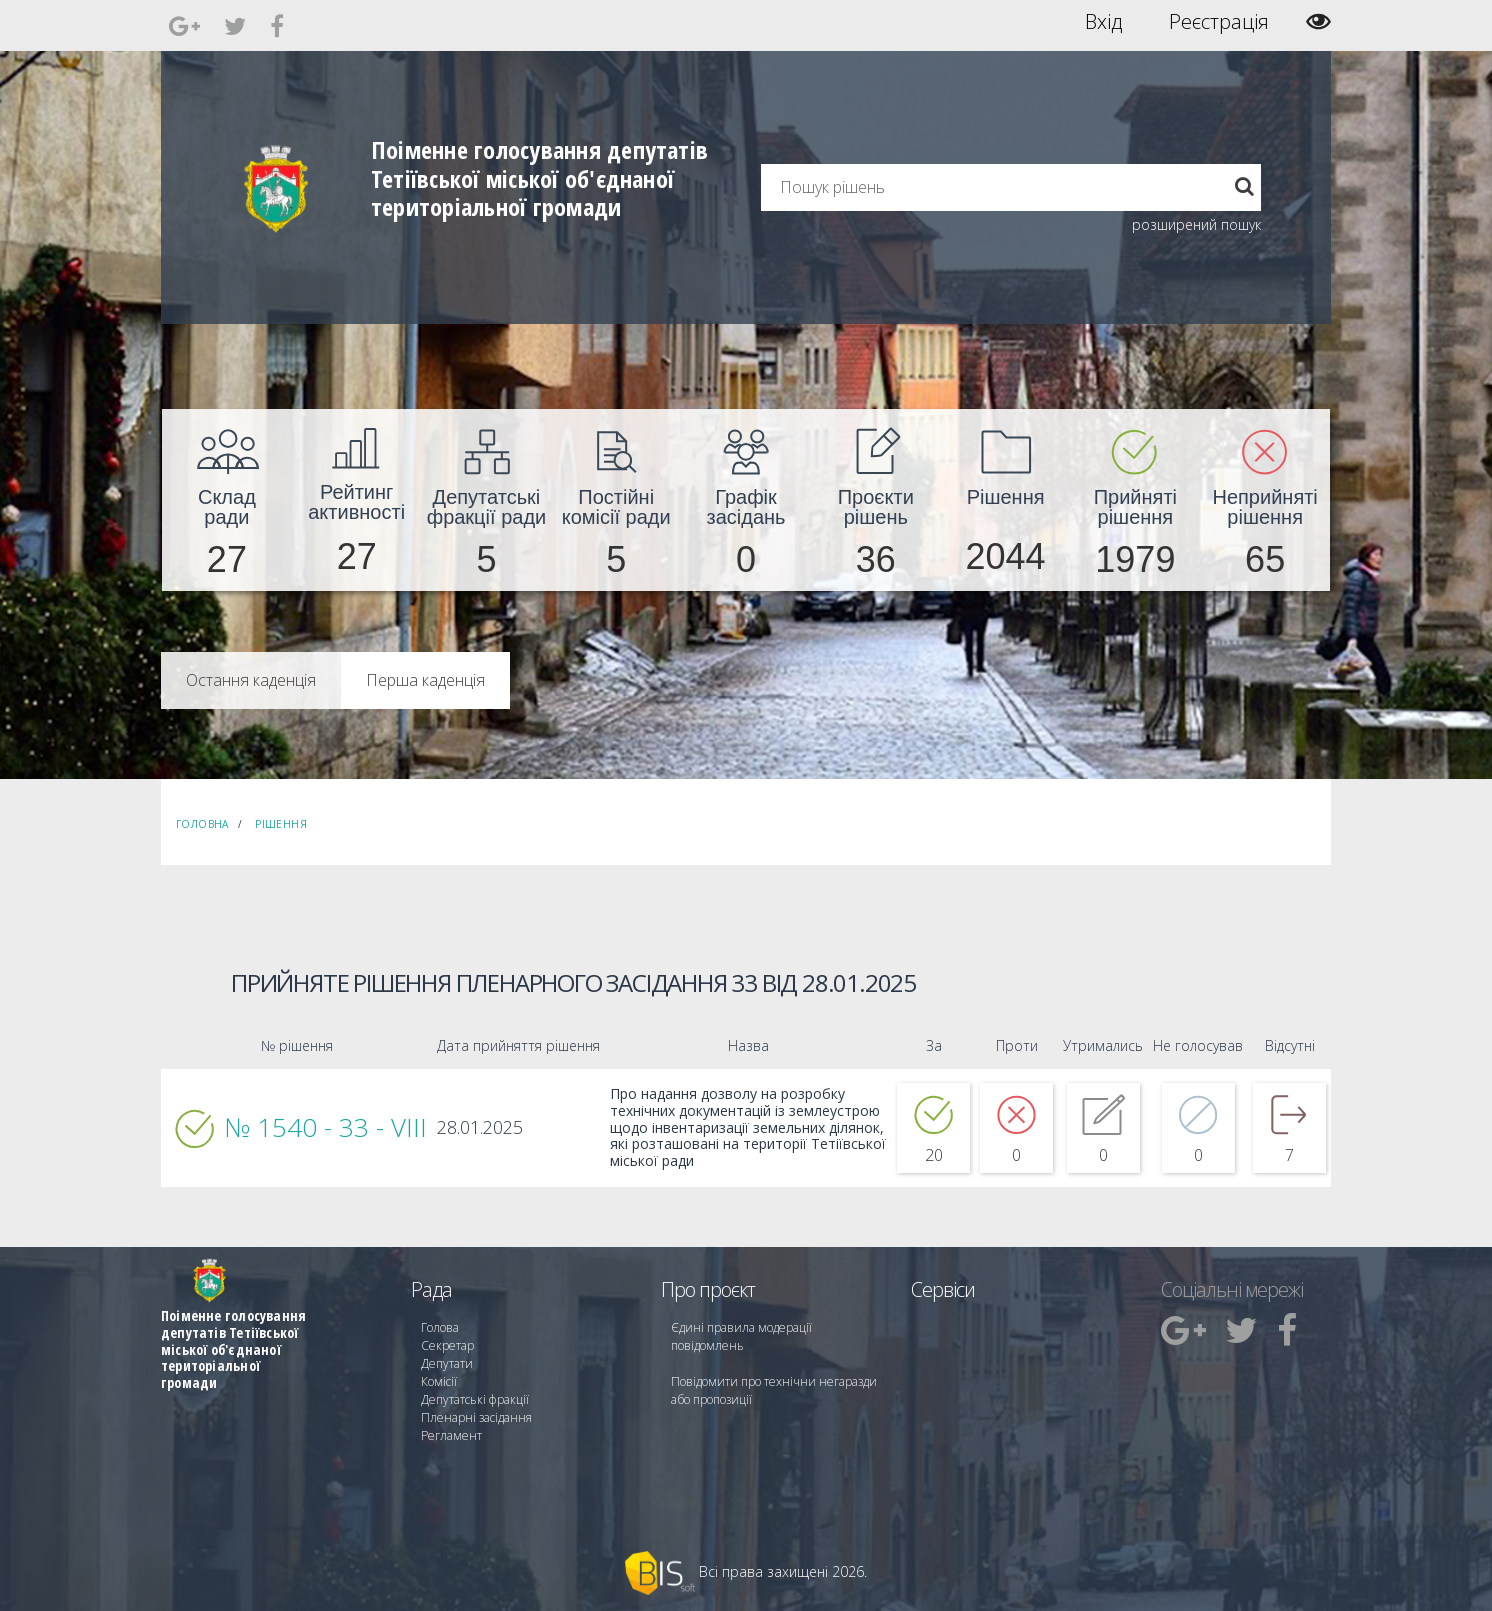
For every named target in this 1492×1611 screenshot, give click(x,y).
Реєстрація (1219, 22)
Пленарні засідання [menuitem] (476, 1417)
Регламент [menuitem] (451, 1435)
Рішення (281, 824)
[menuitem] (227, 500)
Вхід (1103, 22)
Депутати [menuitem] (447, 1363)
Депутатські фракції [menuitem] (475, 1399)
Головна (202, 824)
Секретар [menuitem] (447, 1345)
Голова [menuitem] (440, 1327)
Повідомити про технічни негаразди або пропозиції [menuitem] (774, 1390)
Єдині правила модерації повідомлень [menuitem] (741, 1336)
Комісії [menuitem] (439, 1381)
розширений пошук (1196, 224)
